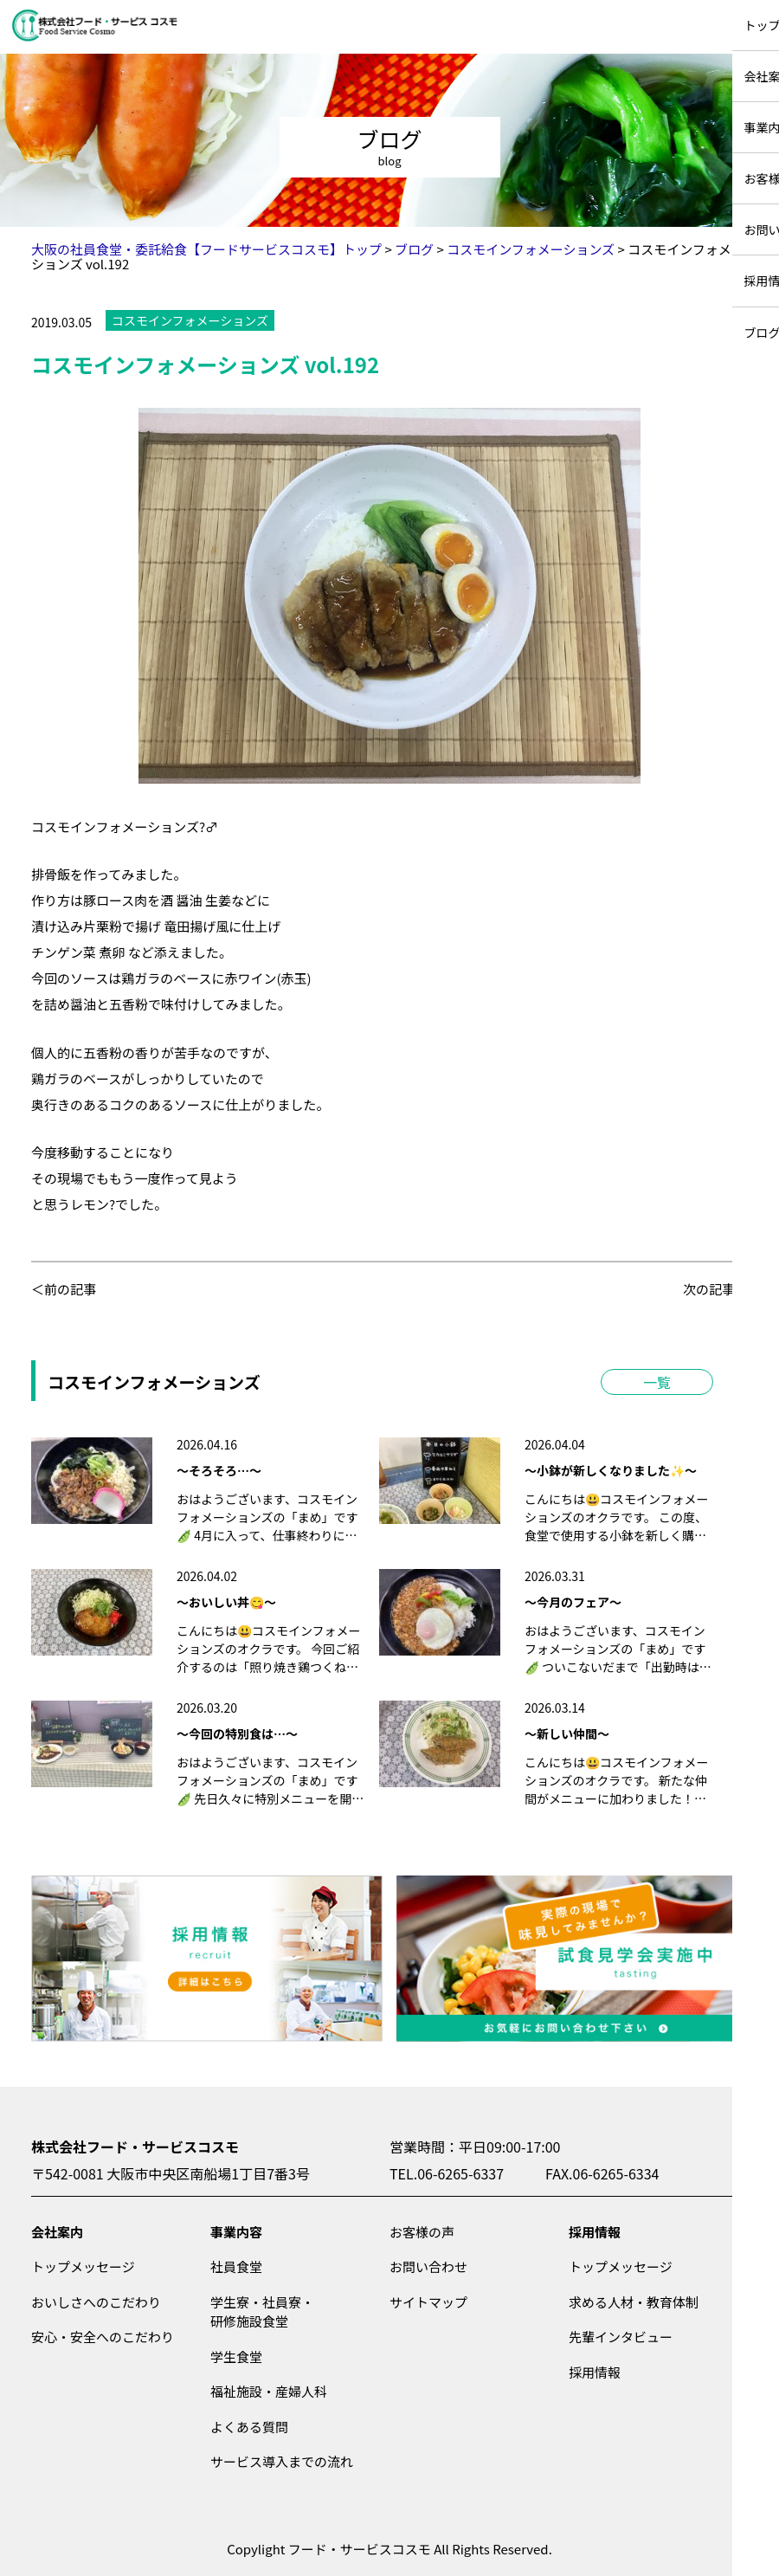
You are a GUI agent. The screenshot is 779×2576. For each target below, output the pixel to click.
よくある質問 (249, 2427)
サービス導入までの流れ (281, 2461)
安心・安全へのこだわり (102, 2336)
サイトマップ (428, 2302)
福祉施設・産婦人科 (268, 2391)
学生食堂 (236, 2356)
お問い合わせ (428, 2266)
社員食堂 (236, 2266)
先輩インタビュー (621, 2336)
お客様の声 (422, 2232)
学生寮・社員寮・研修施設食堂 (262, 2312)
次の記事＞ (715, 1289)
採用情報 (595, 2232)
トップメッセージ (83, 2266)
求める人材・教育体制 (634, 2302)
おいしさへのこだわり (96, 2302)
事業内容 (236, 2232)
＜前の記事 (63, 1289)
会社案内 (57, 2232)
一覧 (657, 1382)
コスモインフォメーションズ (190, 320)
